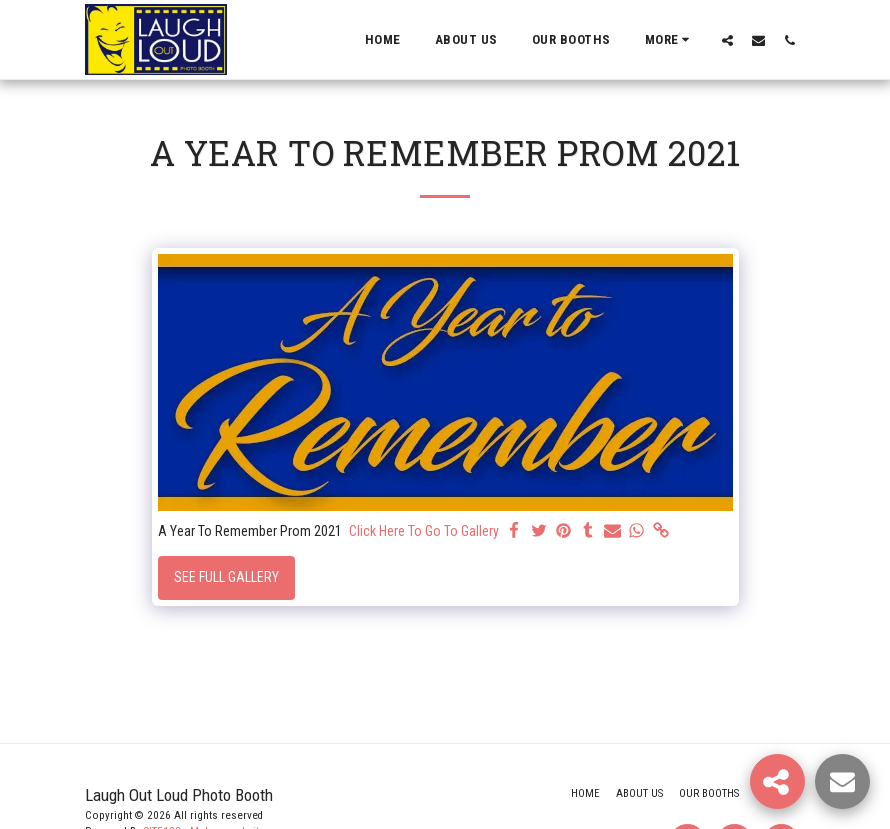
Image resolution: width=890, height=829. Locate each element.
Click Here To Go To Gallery (424, 531)
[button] (727, 40)
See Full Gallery (226, 577)
